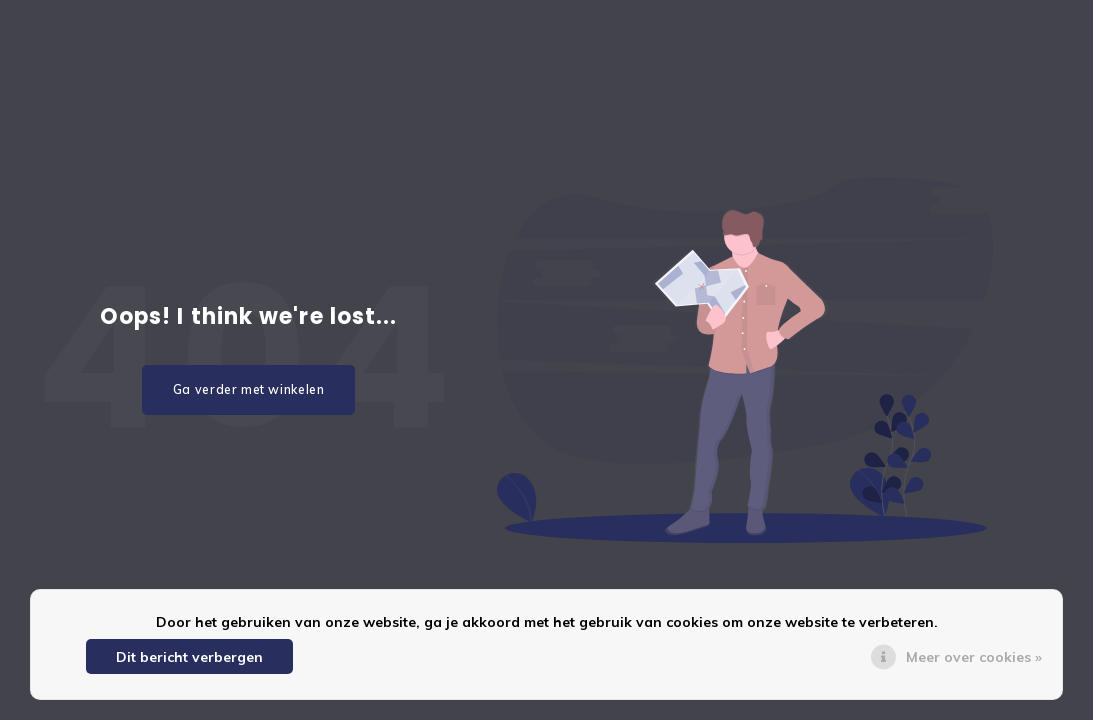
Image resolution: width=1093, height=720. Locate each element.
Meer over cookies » (974, 657)
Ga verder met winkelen (249, 389)
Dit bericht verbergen (189, 657)
